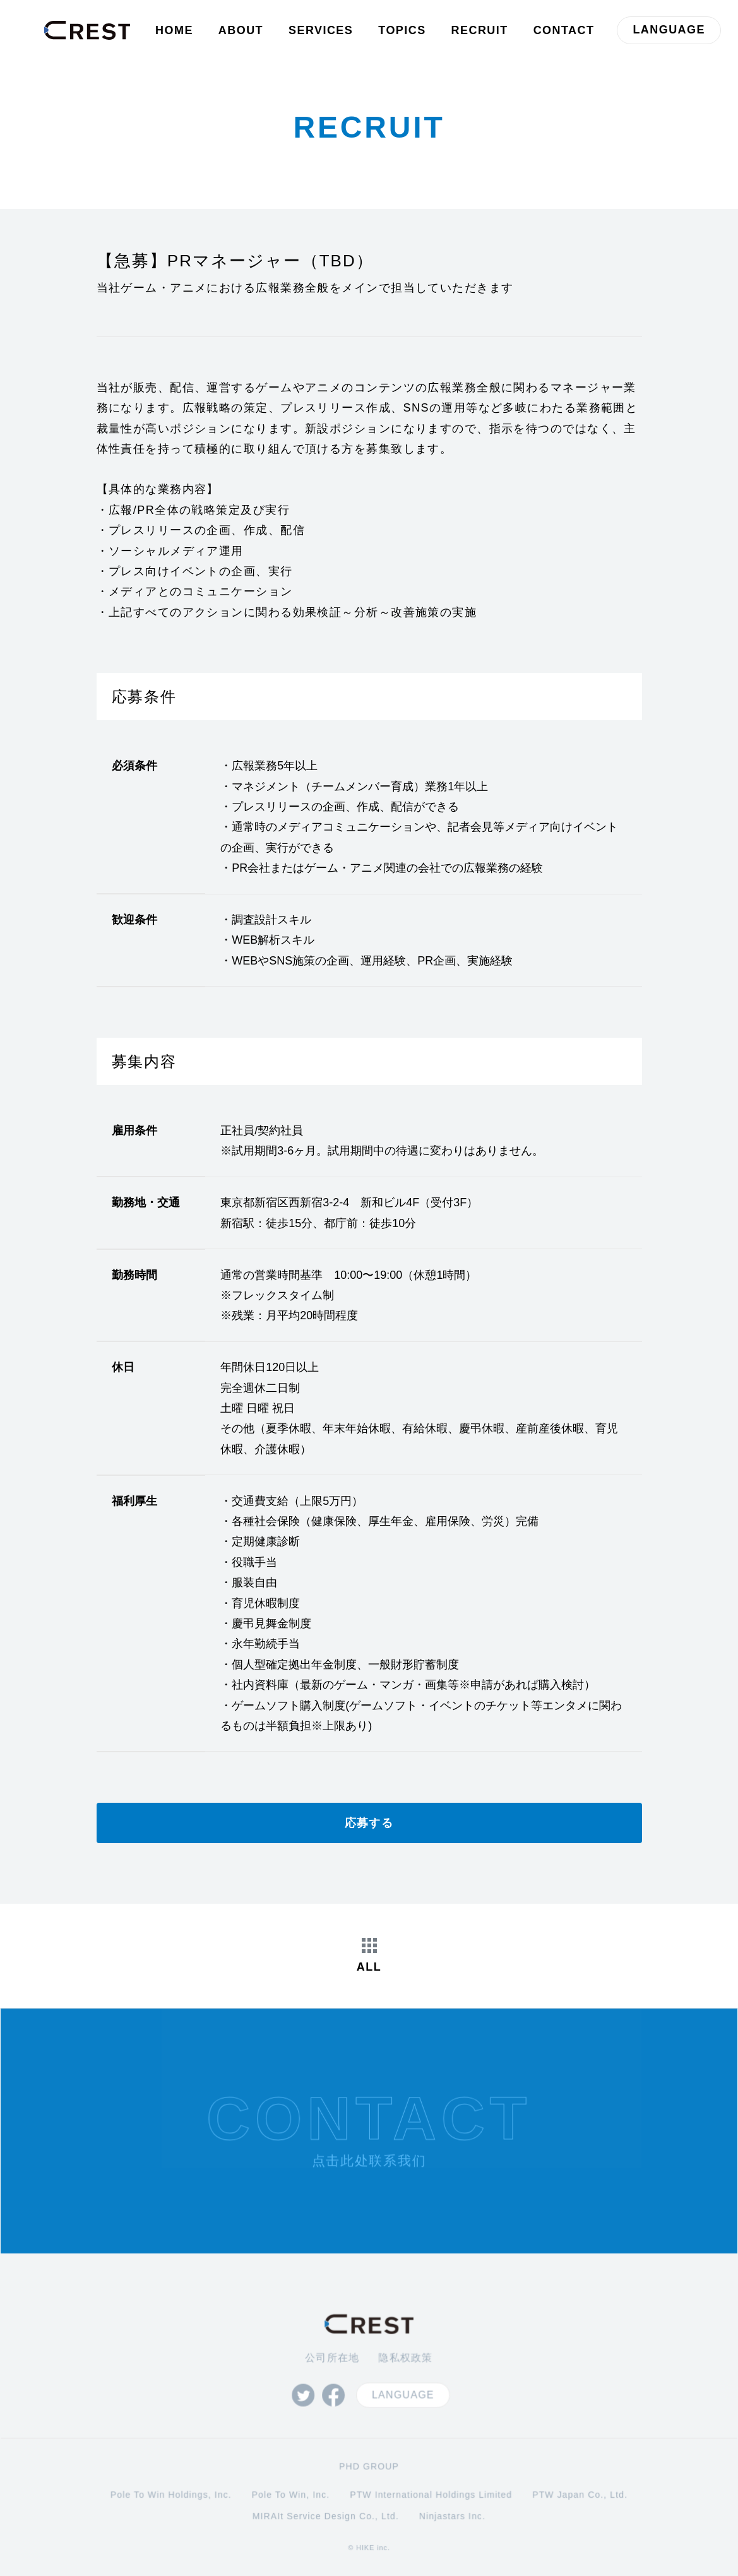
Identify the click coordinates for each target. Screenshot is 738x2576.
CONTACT (564, 30)
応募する (369, 1823)
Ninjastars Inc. (451, 2510)
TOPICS (402, 30)
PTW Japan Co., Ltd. (578, 2489)
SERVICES (321, 30)
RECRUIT (479, 30)
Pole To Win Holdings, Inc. (173, 2489)
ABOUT (240, 30)
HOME (174, 30)
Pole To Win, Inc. (291, 2489)
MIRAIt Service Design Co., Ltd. (326, 2510)
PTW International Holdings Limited (430, 2489)
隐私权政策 (405, 2353)
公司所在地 (332, 2353)
